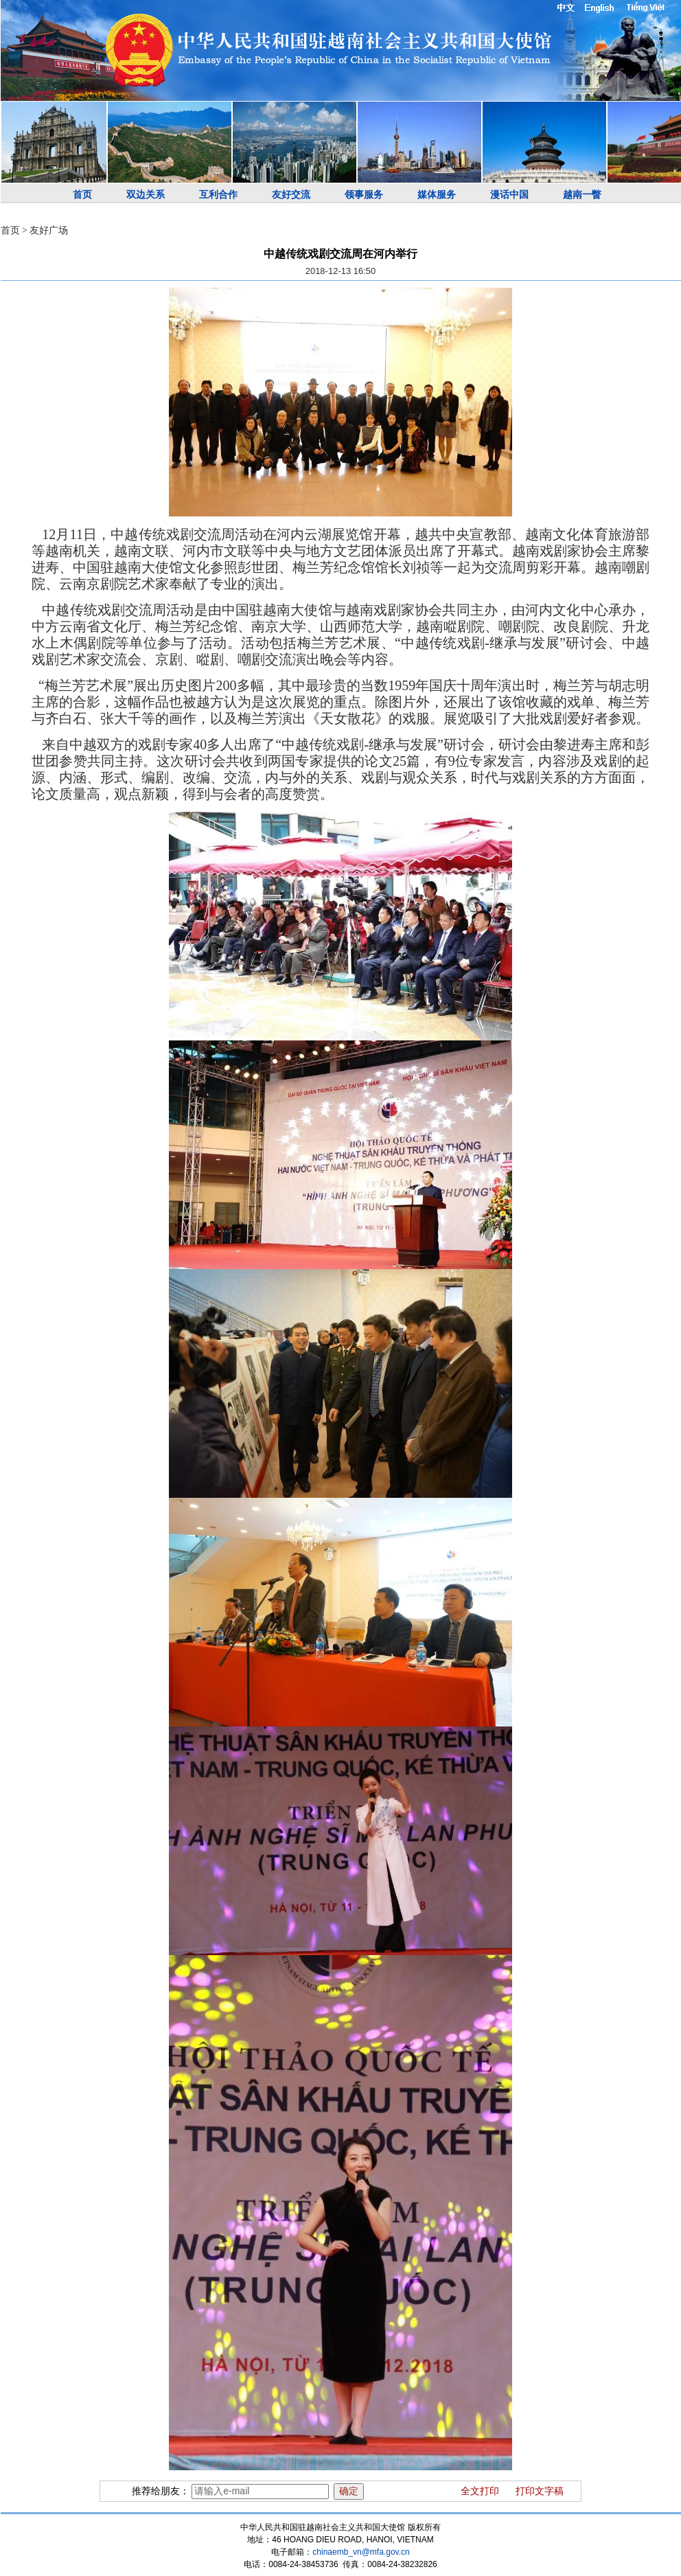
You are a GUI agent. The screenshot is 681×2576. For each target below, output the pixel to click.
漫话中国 (509, 195)
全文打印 (480, 2491)
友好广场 (49, 230)
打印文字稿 (540, 2491)
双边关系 (145, 195)
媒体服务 (436, 195)
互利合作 (218, 195)
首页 (82, 195)
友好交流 (291, 195)
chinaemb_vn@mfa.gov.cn (360, 2552)
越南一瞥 (582, 195)
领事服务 (364, 195)
